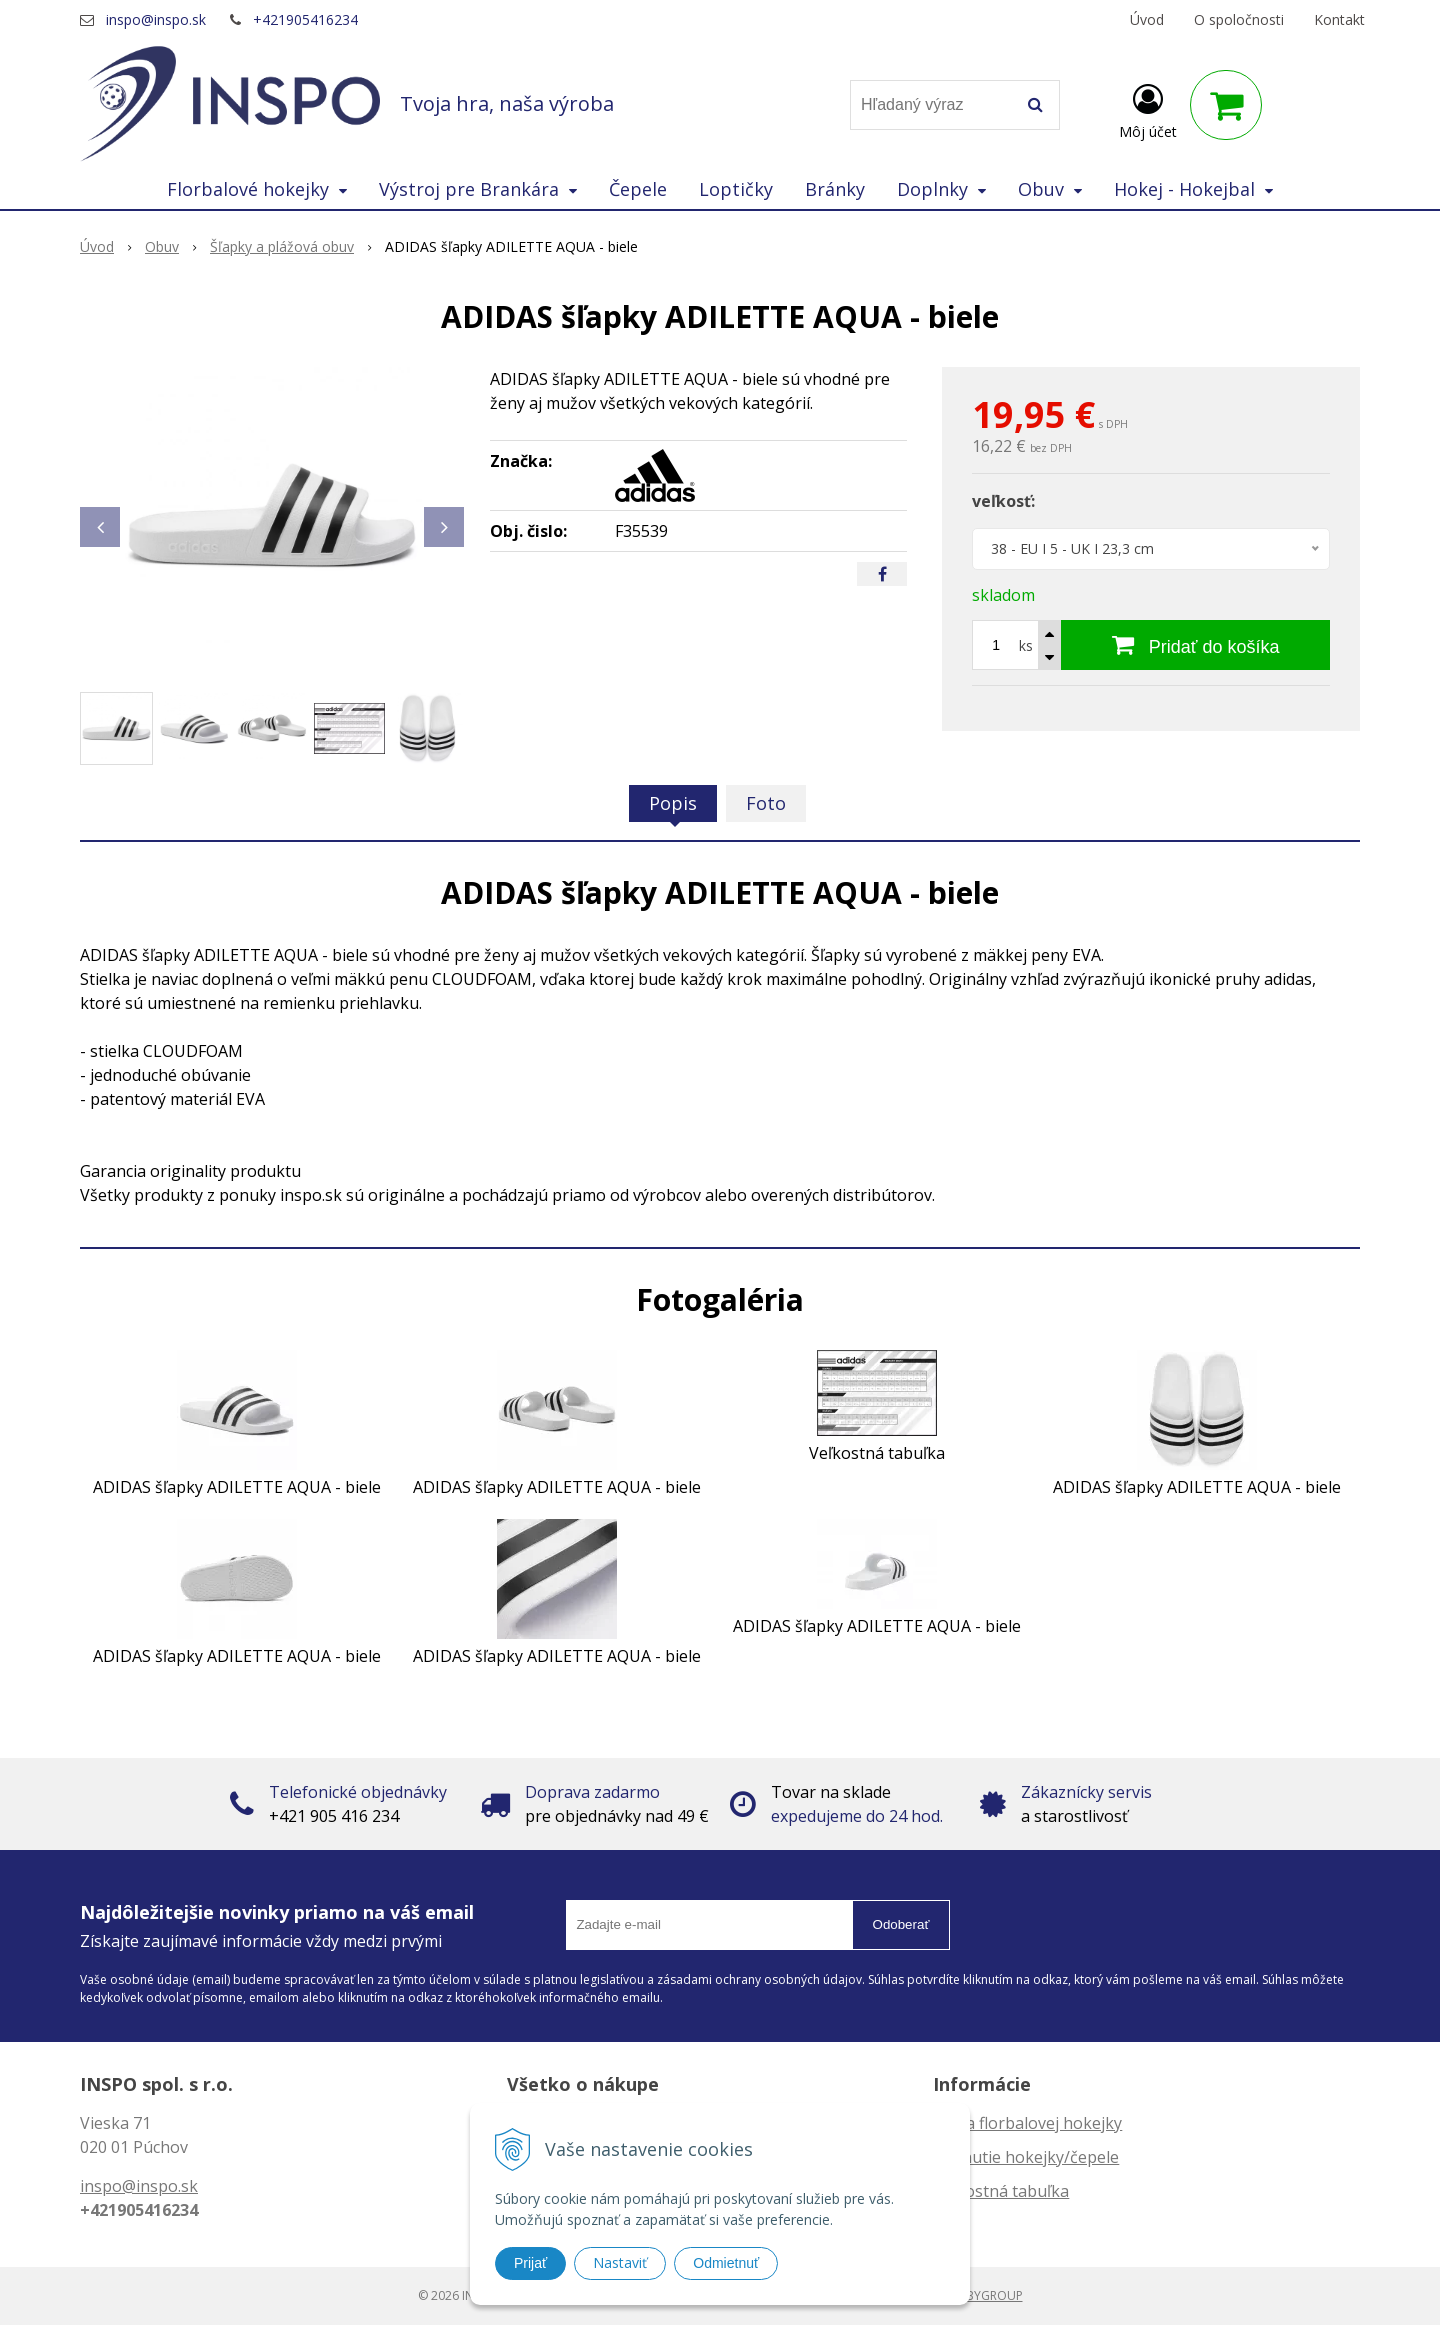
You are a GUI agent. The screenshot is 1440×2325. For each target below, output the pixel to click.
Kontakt (1339, 19)
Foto (766, 803)
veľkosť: (1003, 501)
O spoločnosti (1239, 19)
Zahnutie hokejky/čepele (1026, 2157)
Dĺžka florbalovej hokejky (1027, 2123)
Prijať (530, 2263)
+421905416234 (305, 19)
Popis (673, 803)
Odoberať (901, 1924)
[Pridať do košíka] (1195, 645)
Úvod (1147, 19)
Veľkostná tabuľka (1001, 2191)
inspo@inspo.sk (156, 19)
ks (1026, 645)
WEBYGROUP (986, 2295)
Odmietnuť (726, 2263)
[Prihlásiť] (1148, 109)
